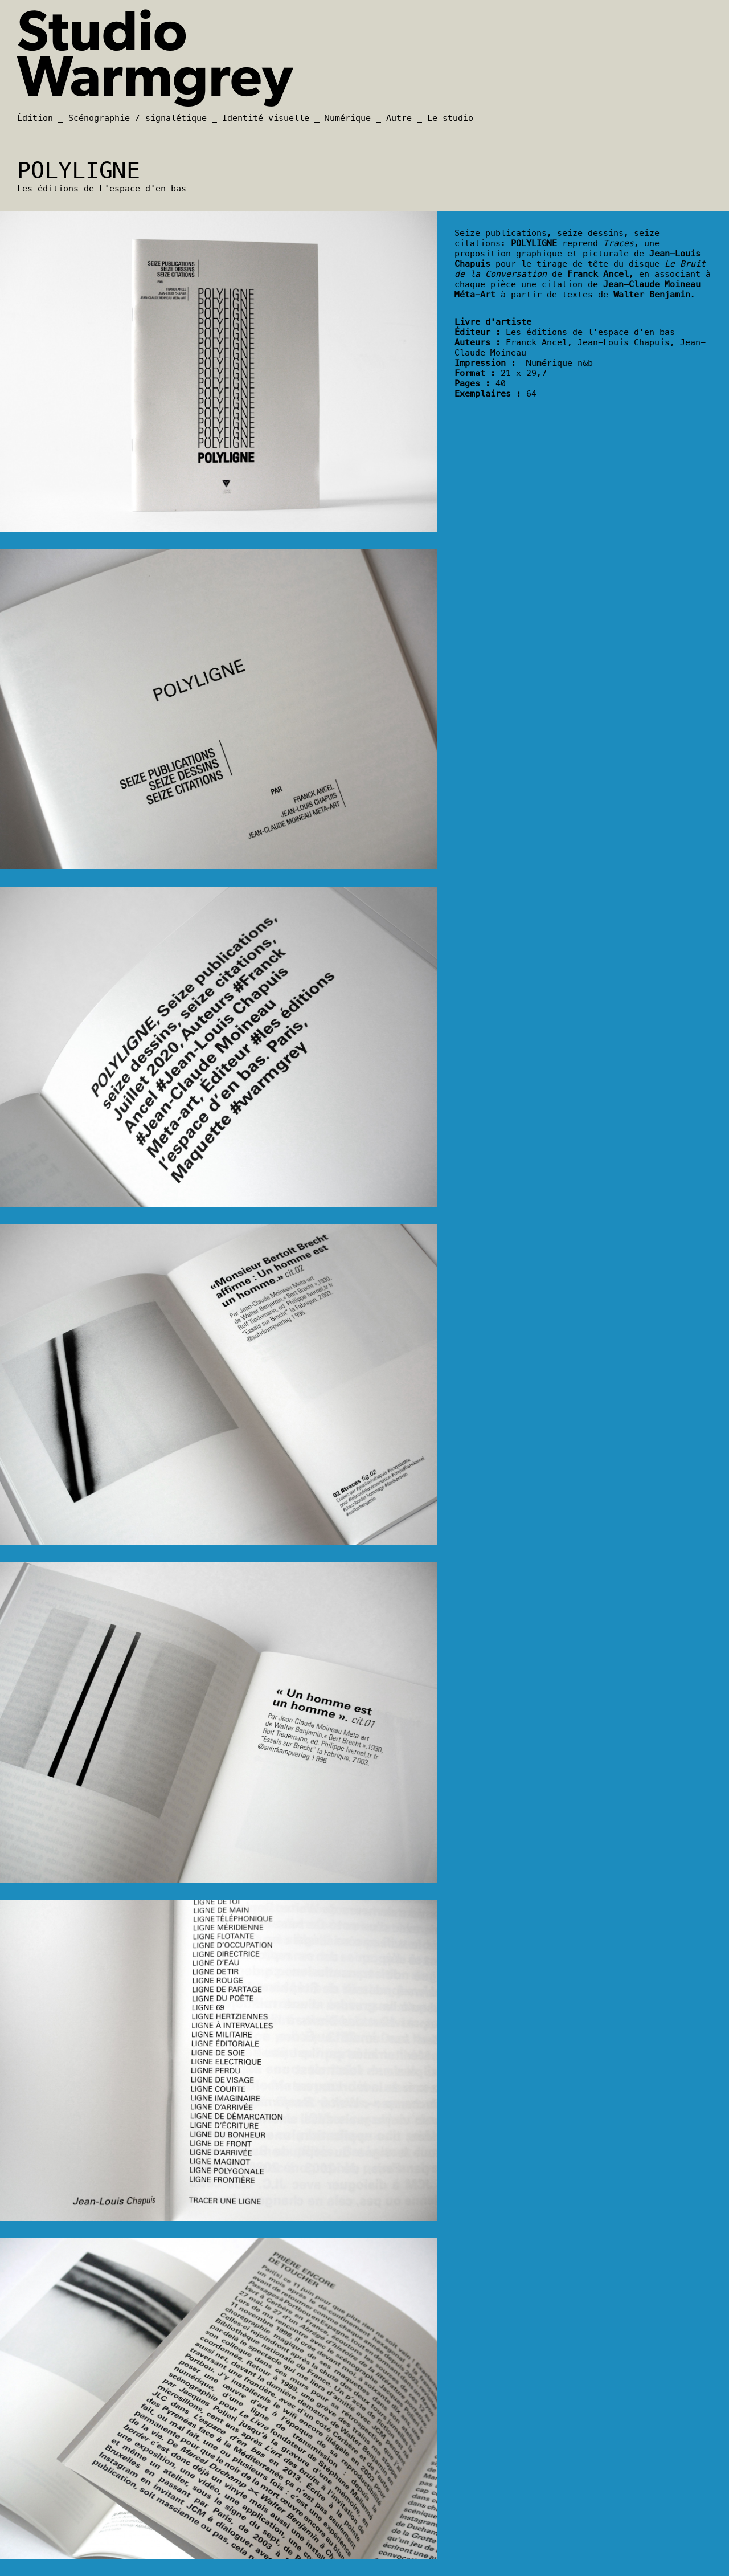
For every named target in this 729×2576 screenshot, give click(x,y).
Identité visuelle (265, 118)
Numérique (348, 118)
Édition (35, 118)
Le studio (450, 118)
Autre (399, 118)
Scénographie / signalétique (137, 118)
